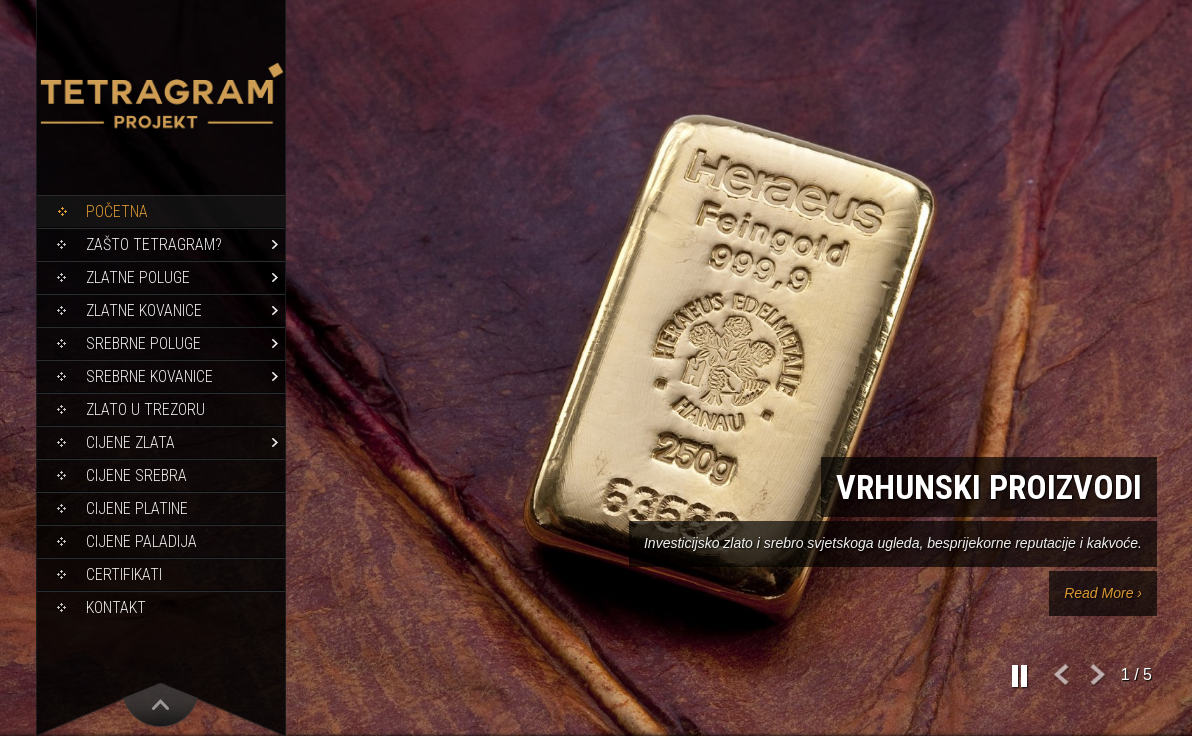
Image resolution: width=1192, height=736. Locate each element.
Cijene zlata (130, 442)
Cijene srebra (136, 475)
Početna (117, 211)
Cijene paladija (141, 541)
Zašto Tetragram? (154, 244)
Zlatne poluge (138, 277)
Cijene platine (137, 508)
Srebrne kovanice (149, 376)
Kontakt (116, 607)
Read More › (1103, 593)
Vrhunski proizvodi (989, 487)
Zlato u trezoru (145, 409)
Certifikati (124, 574)
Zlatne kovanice (144, 310)
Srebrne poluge (143, 343)
